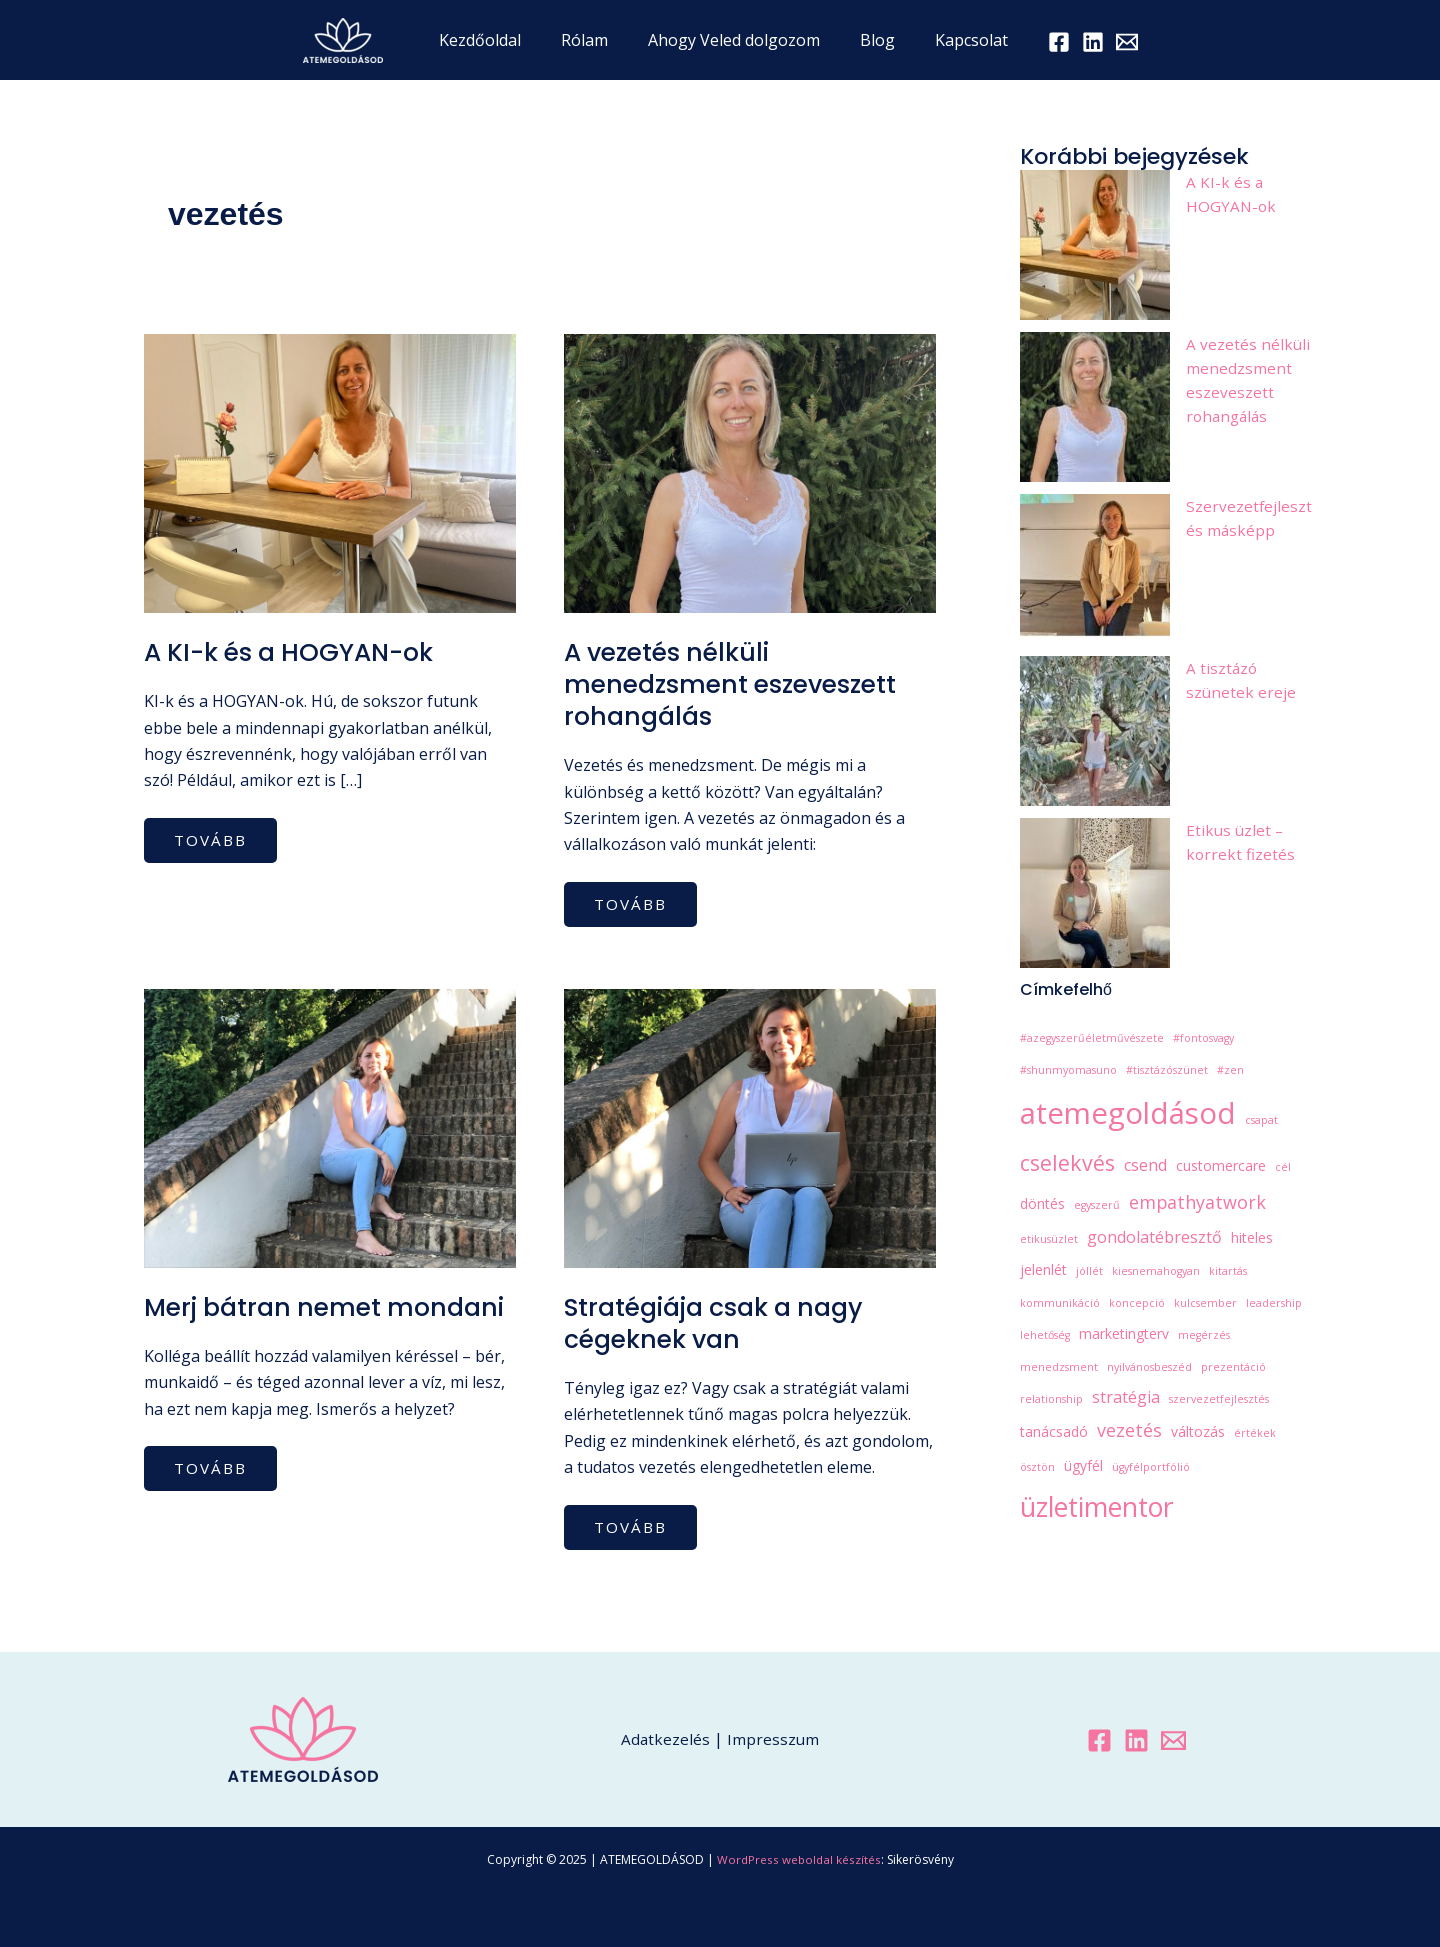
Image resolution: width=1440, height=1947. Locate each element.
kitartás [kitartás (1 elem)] (1228, 1271)
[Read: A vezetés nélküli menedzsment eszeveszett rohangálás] (750, 472)
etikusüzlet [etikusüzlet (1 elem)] (1049, 1239)
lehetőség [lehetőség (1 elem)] (1045, 1335)
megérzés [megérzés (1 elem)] (1204, 1335)
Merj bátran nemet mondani (268, 1324)
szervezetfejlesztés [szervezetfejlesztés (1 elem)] (1219, 1399)
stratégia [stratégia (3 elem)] (1126, 1397)
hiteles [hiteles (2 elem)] (1252, 1237)
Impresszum (773, 1739)
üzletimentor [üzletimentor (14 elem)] (1097, 1507)
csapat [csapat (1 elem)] (1261, 1120)
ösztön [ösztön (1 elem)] (1037, 1467)
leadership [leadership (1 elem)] (1274, 1303)
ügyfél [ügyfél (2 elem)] (1083, 1465)
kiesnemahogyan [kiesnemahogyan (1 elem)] (1156, 1271)
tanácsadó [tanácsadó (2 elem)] (1054, 1431)
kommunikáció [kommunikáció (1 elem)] (1060, 1303)
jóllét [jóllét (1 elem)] (1089, 1271)
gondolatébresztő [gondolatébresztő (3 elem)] (1154, 1237)
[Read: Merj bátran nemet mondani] (330, 1127)
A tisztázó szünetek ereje (1241, 680)
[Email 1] (1107, 42)
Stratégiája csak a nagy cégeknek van (724, 1324)
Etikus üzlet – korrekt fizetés (1241, 842)
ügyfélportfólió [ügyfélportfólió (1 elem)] (1151, 1467)
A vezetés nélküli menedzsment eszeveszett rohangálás (736, 684)
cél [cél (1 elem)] (1283, 1167)
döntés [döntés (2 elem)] (1042, 1203)
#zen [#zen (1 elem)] (1230, 1070)
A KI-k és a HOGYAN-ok (296, 652)
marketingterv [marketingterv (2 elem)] (1124, 1333)
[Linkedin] (1136, 1740)
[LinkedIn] (1073, 42)
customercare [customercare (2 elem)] (1221, 1165)
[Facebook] (1039, 42)
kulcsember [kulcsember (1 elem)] (1205, 1303)
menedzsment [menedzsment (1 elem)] (1059, 1367)
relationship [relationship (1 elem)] (1051, 1399)
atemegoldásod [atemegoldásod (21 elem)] (1128, 1113)
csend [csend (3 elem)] (1145, 1165)
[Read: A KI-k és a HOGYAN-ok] (330, 472)
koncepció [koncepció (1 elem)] (1137, 1303)
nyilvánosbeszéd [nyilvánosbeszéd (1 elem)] (1149, 1367)
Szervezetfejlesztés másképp (1249, 518)
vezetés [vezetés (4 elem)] (1129, 1430)
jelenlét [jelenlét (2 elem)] (1043, 1269)
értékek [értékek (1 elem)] (1255, 1433)
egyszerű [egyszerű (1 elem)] (1097, 1205)
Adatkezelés (665, 1739)
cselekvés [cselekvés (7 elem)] (1067, 1162)
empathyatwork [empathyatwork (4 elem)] (1197, 1202)
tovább (216, 835)
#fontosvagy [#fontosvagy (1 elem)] (1203, 1038)
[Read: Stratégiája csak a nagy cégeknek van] (750, 1127)
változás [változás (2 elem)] (1198, 1431)
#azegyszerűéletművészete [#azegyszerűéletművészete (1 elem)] (1092, 1038)
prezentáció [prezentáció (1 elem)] (1233, 1367)
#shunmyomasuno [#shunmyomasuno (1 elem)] (1068, 1070)
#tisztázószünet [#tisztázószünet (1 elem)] (1167, 1070)
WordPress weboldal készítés (798, 1859)
